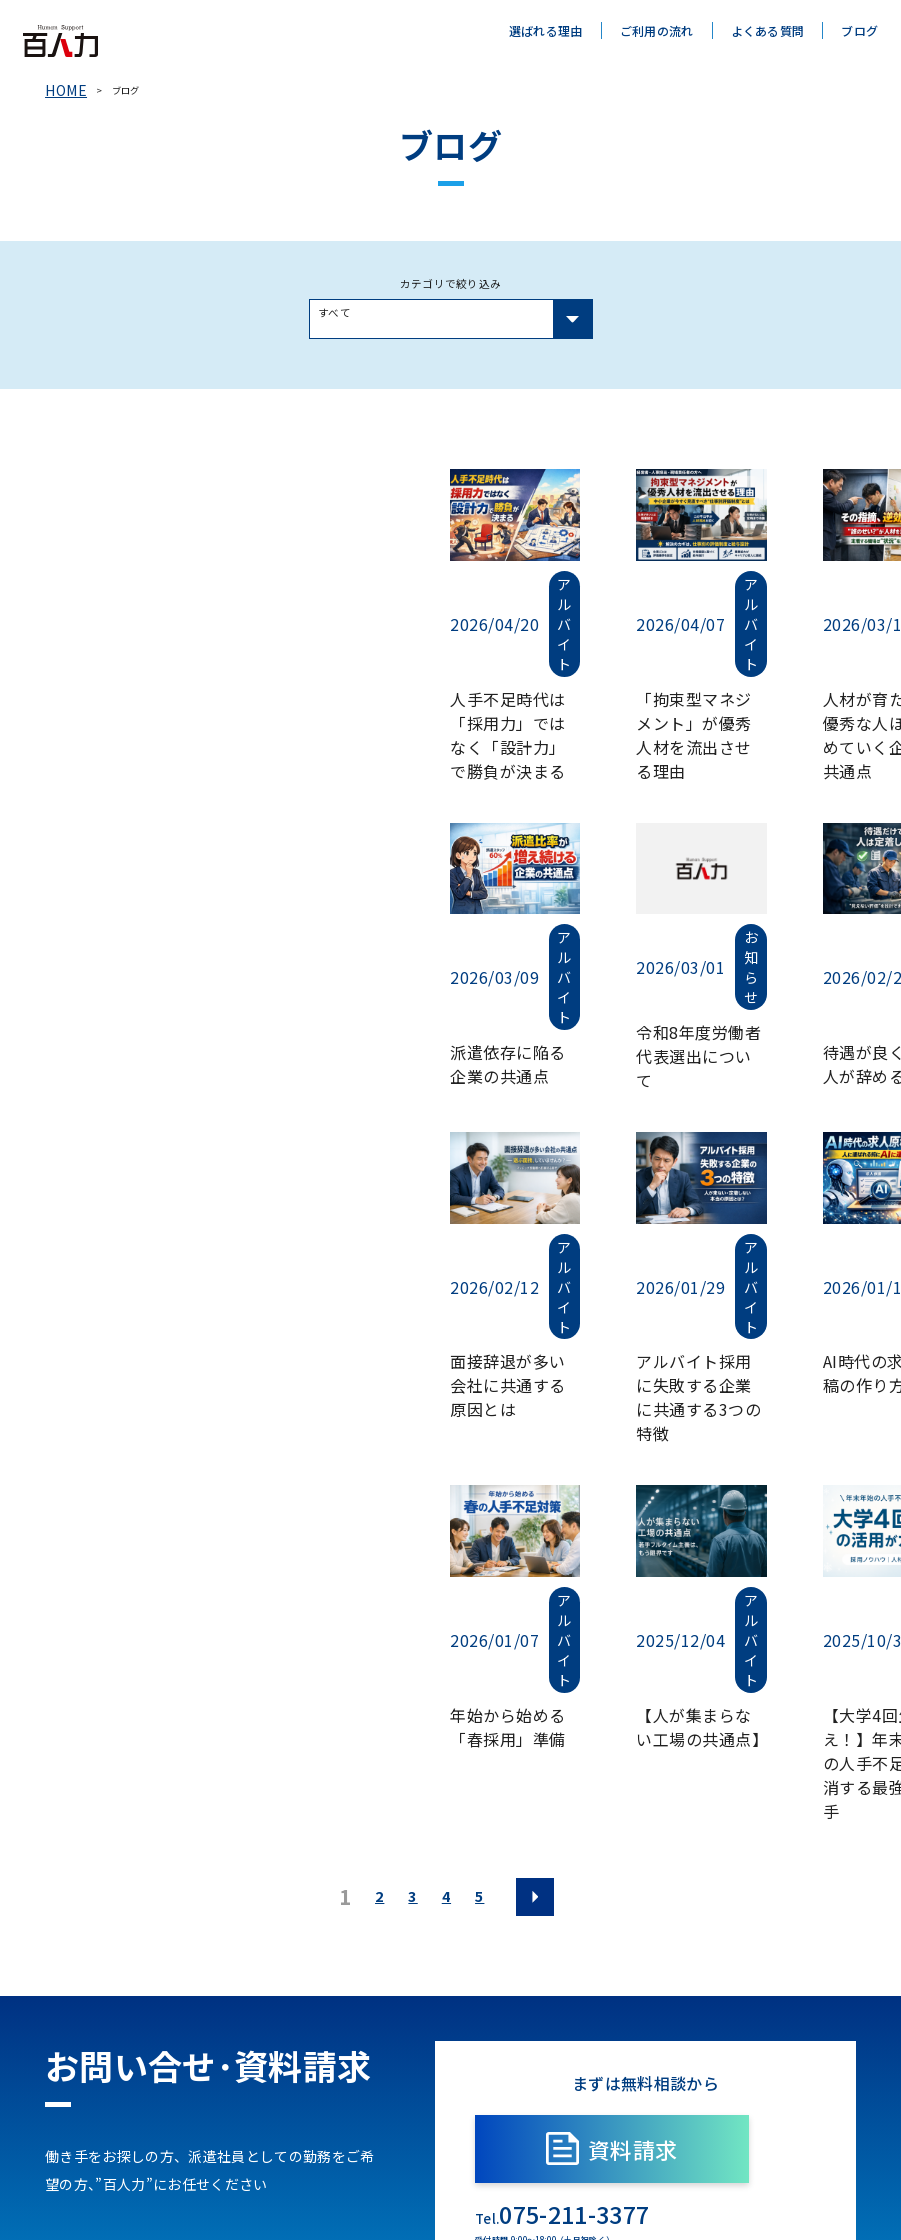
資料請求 (645, 1851)
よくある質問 (768, 30)
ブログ (859, 30)
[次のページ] (534, 1599)
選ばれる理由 (546, 30)
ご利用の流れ (657, 30)
